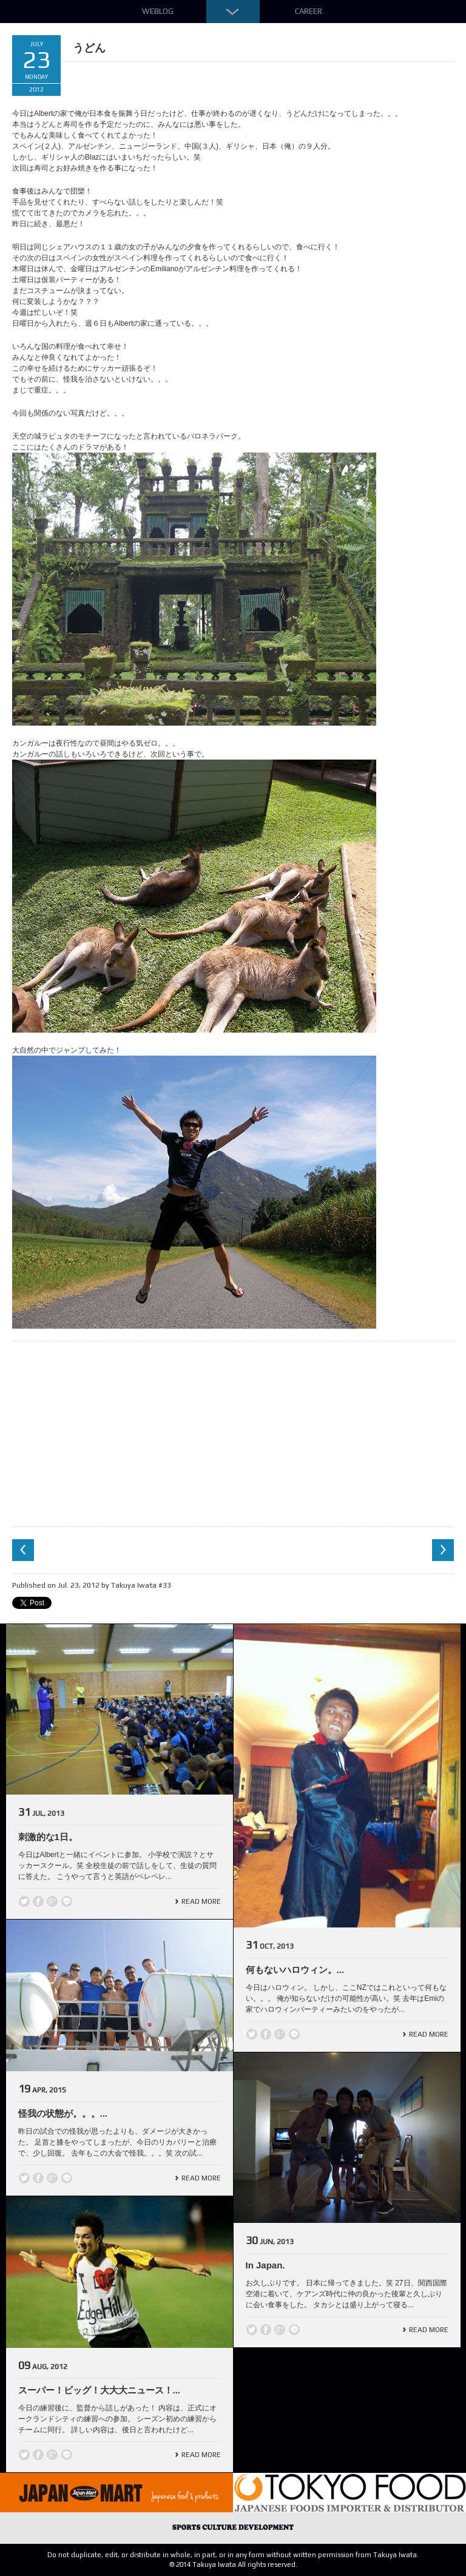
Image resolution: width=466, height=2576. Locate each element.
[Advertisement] (233, 1432)
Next (443, 1550)
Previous (23, 1550)
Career (308, 11)
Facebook (38, 1901)
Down (233, 11)
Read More (201, 1901)
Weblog (158, 11)
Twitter (24, 1901)
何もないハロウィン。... (295, 1969)
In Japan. (265, 2265)
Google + (52, 1901)
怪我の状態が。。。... (63, 2113)
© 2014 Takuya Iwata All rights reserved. (233, 2564)
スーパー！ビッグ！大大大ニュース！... (99, 2390)
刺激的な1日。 (48, 1837)
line (66, 1901)
